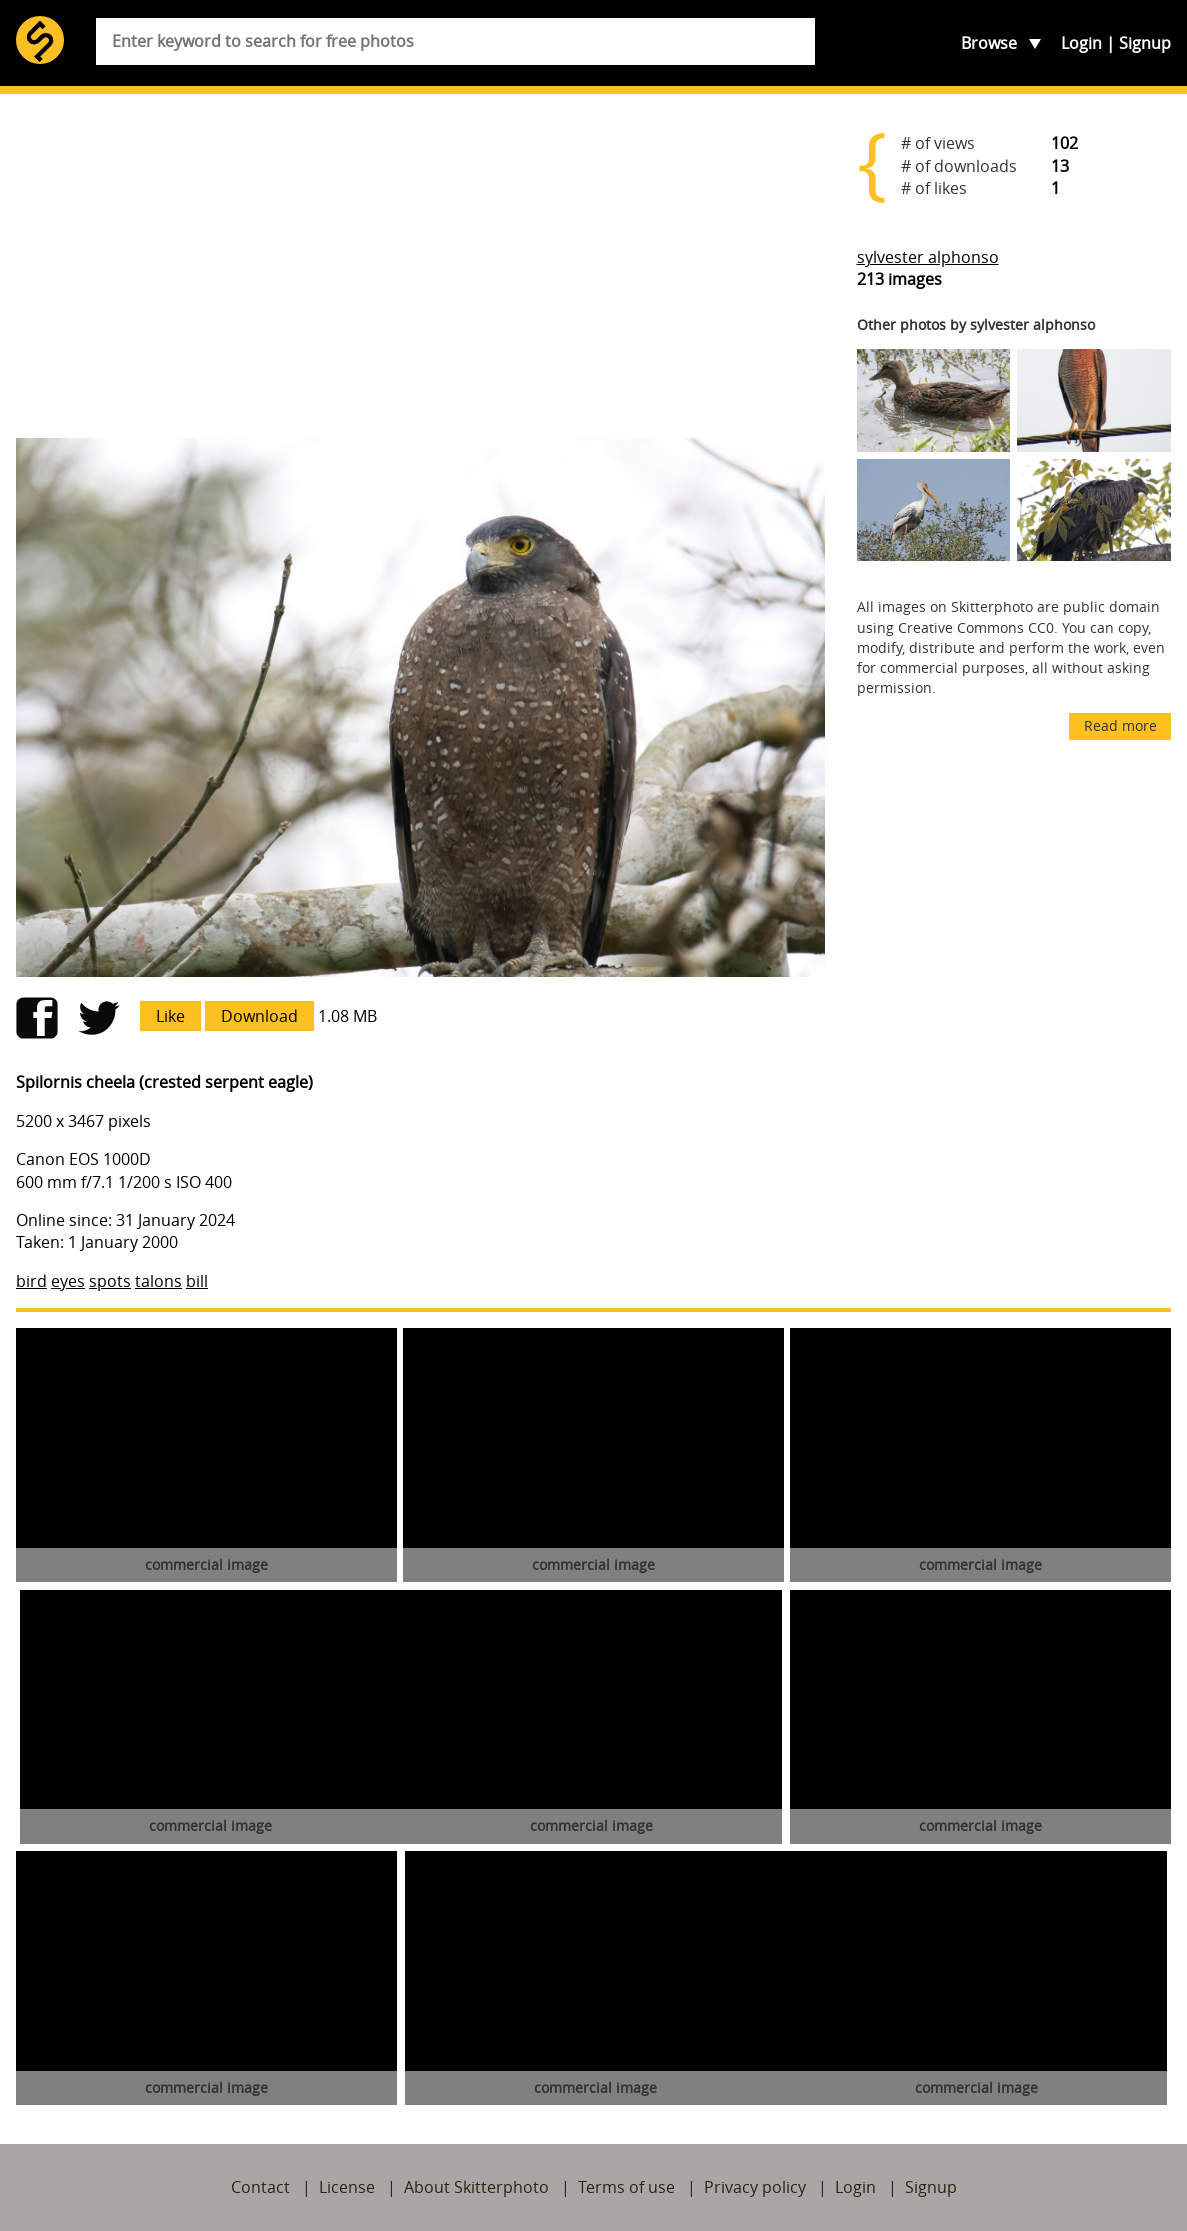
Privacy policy (755, 2187)
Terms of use (626, 2187)
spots (110, 1281)
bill (197, 1281)
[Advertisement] (420, 266)
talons (158, 1281)
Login (1081, 43)
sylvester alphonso (928, 257)
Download (259, 1016)
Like (170, 1016)
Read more (1120, 725)
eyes (68, 1281)
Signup (1145, 43)
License (347, 2187)
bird (31, 1281)
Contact (260, 2187)
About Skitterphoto (476, 2187)
